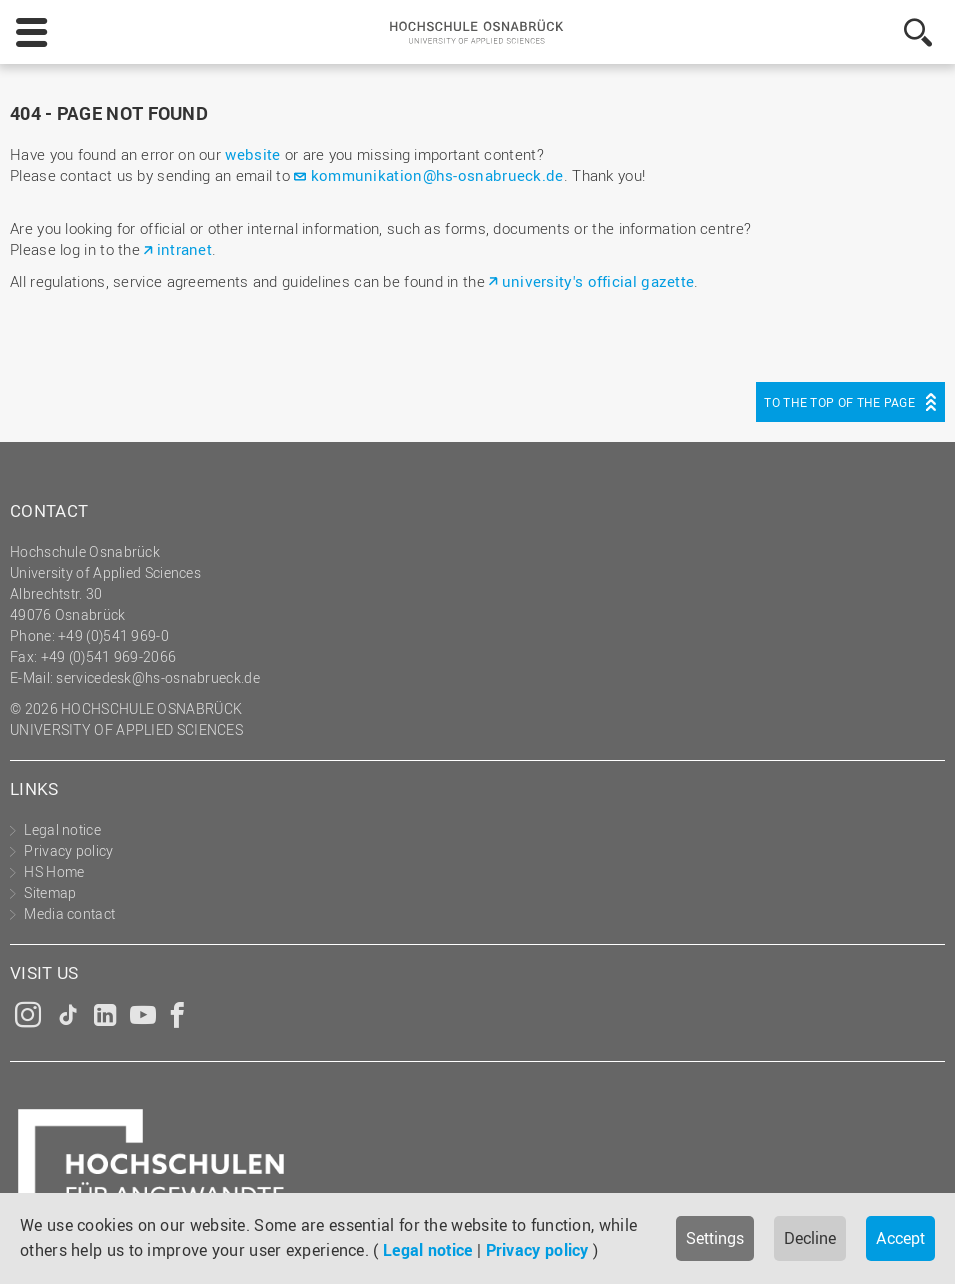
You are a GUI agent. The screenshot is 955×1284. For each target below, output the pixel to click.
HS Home (54, 871)
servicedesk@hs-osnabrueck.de (157, 677)
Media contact (69, 913)
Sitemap (50, 892)
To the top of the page (839, 402)
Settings (715, 1238)
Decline (810, 1238)
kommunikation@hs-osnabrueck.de (437, 175)
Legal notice (428, 1250)
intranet (184, 249)
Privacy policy (537, 1250)
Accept (900, 1238)
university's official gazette (598, 281)
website (252, 154)
